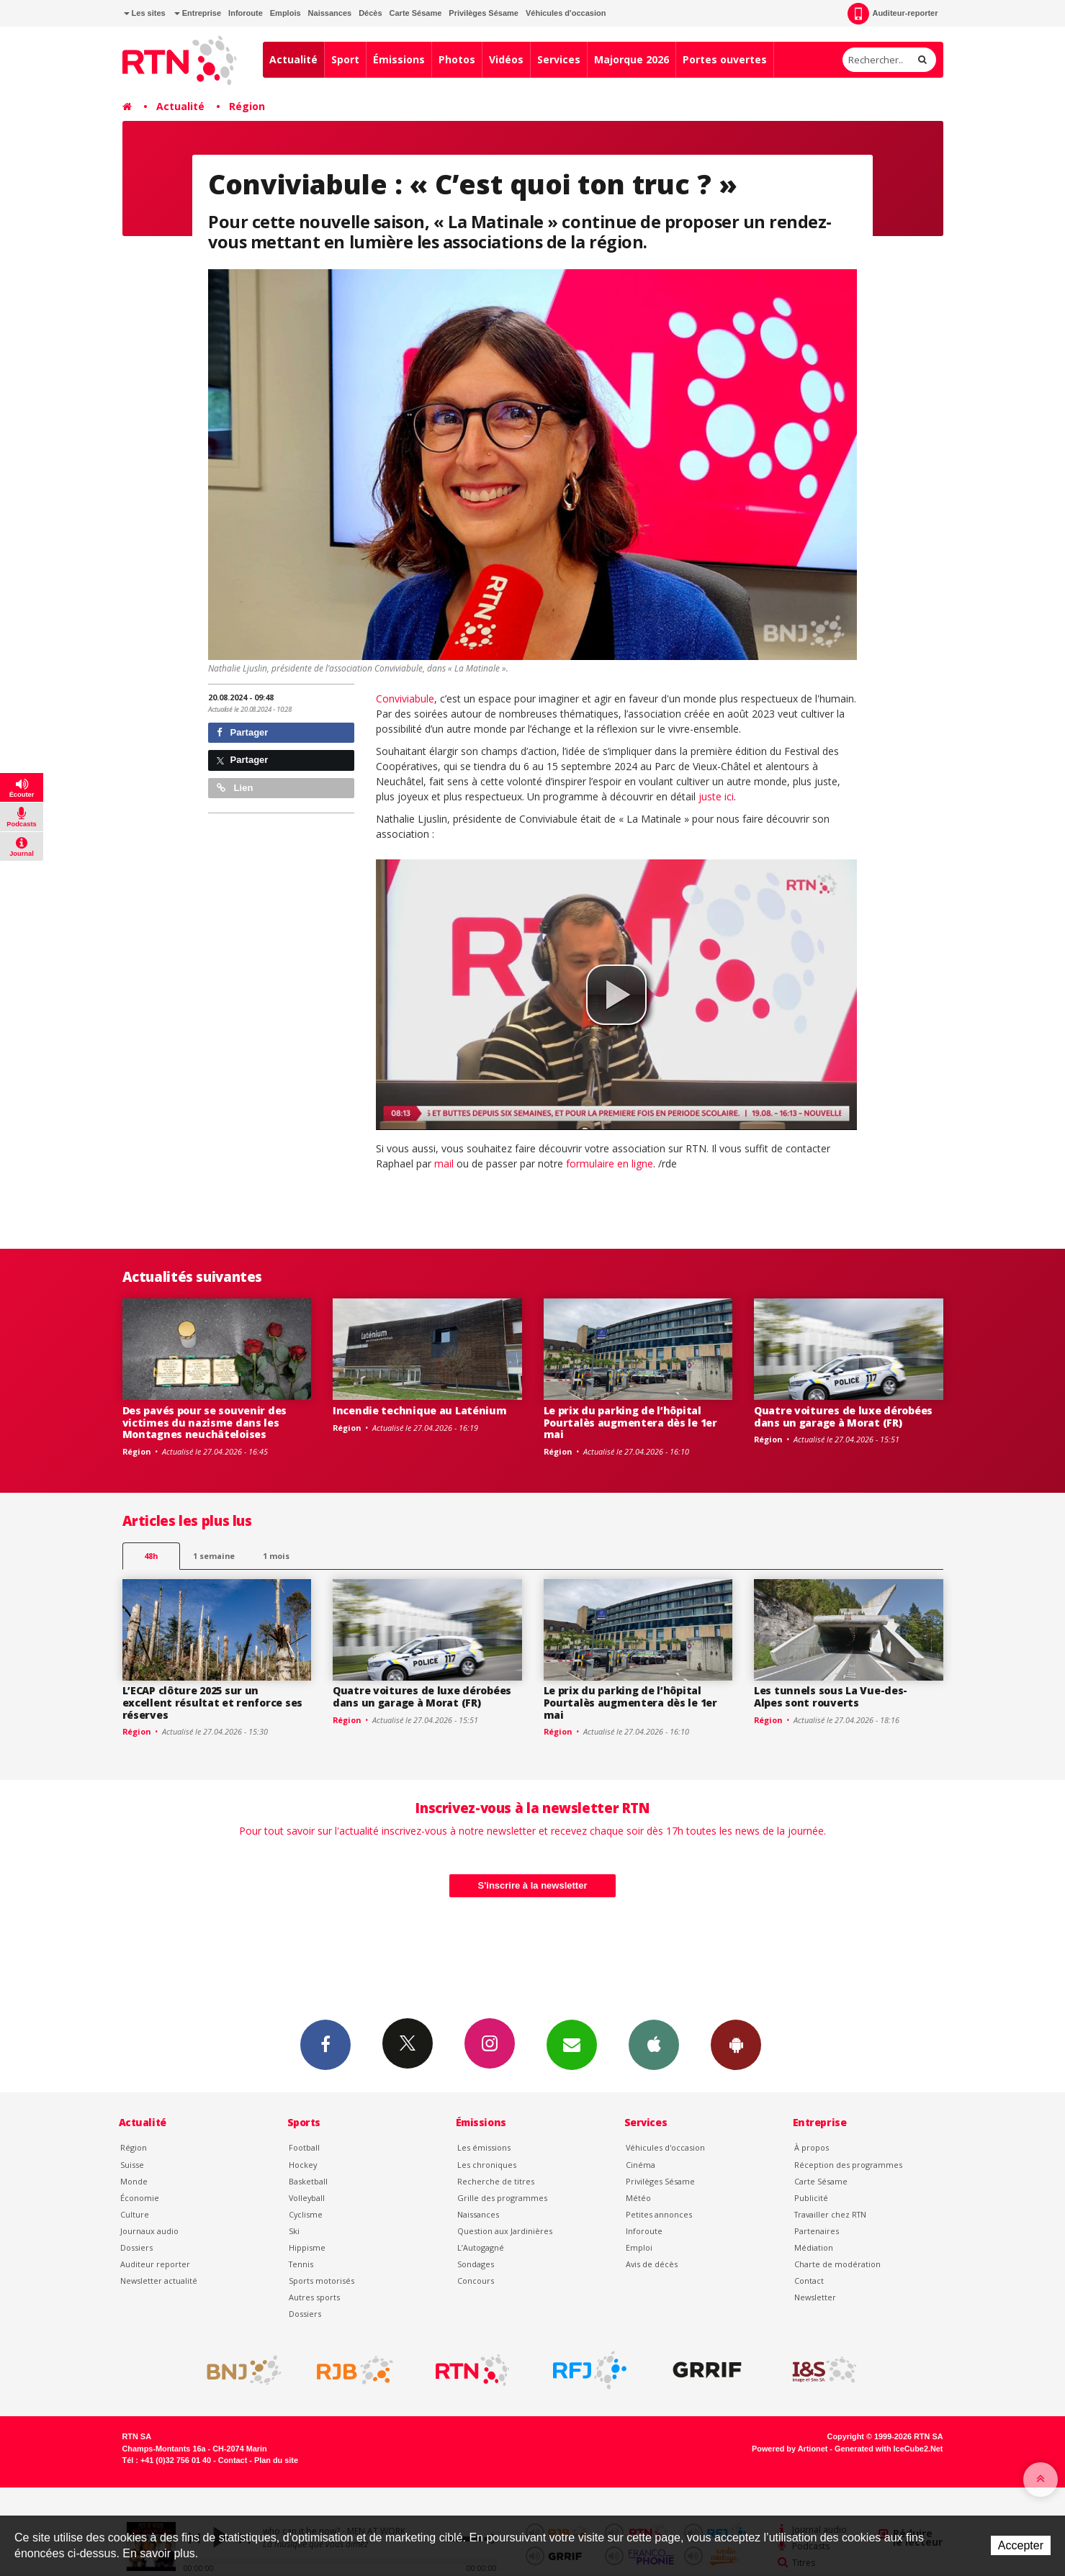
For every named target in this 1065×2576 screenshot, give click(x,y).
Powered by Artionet (789, 2448)
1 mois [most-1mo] (276, 1555)
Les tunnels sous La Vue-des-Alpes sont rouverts (830, 1696)
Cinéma (640, 2164)
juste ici (716, 796)
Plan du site (276, 2460)
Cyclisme (306, 2214)
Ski (294, 2231)
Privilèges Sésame (483, 13)
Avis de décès (652, 2264)
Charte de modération (837, 2264)
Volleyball (307, 2197)
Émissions (399, 59)
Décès (370, 13)
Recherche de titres (495, 2181)
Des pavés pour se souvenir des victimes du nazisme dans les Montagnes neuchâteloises (204, 1423)
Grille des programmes (502, 2197)
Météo (638, 2197)
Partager (242, 732)
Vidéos (506, 59)
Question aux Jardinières (504, 2231)
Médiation (813, 2247)
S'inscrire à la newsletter (533, 1885)
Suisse (132, 2164)
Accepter (1020, 2545)
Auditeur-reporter (893, 13)
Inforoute (245, 13)
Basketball (308, 2181)
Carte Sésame (416, 13)
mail (444, 1163)
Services (558, 59)
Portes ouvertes (725, 59)
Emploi (639, 2247)
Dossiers (136, 2247)
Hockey (303, 2164)
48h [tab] (151, 1555)
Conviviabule (405, 698)
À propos (811, 2147)
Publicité (811, 2197)
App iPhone (654, 2044)
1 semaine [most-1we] (214, 1555)
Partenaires (816, 2231)
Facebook (325, 2044)
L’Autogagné (480, 2247)
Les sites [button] (145, 13)
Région (247, 106)
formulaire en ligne (609, 1163)
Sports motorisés (321, 2280)
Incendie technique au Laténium (420, 1410)
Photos (457, 59)
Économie (139, 2197)
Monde (134, 2181)
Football (304, 2147)
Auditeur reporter (155, 2264)
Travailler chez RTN (830, 2214)
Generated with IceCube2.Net (889, 2448)
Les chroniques (486, 2164)
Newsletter (815, 2297)
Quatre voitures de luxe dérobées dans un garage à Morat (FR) (843, 1416)
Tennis (301, 2264)
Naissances (330, 13)
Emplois (285, 13)
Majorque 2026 (631, 59)
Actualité (293, 59)
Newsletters (572, 2044)
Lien (235, 787)
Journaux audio (149, 2231)
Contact (809, 2280)
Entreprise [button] (197, 13)
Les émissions (484, 2147)
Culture (134, 2214)
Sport (345, 59)
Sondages (475, 2264)
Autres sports (314, 2297)
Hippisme (307, 2247)
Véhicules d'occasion (566, 13)
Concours (475, 2280)
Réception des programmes (848, 2164)
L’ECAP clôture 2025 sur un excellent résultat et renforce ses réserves (212, 1703)
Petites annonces (659, 2214)
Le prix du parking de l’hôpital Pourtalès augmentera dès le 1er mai (630, 1423)
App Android (736, 2044)
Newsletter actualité (158, 2280)
